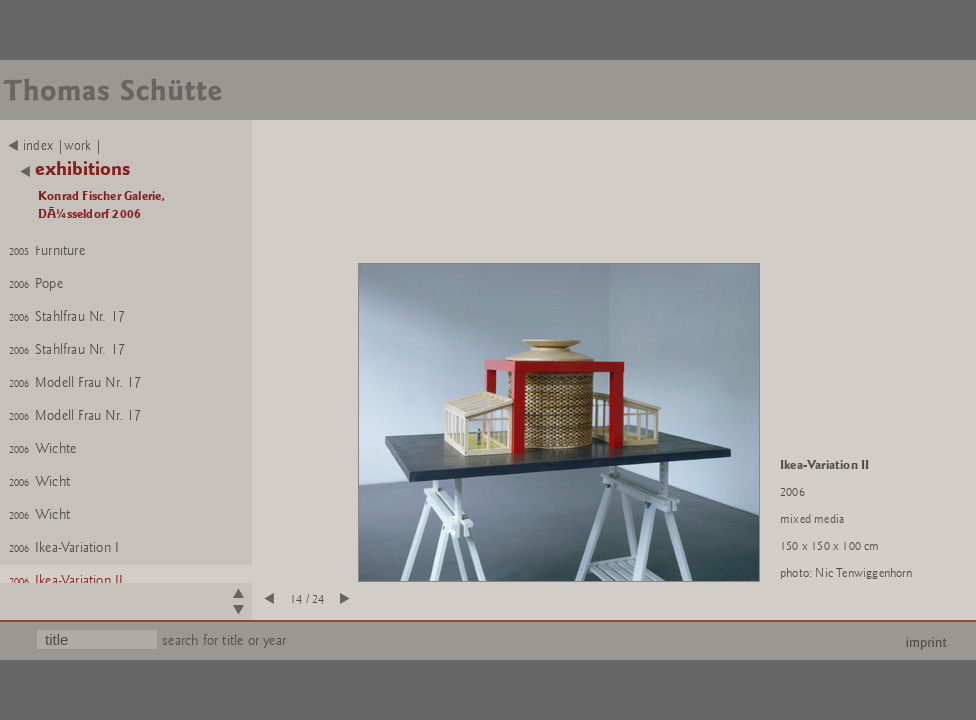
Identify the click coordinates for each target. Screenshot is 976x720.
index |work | (55, 146)
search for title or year (224, 640)
